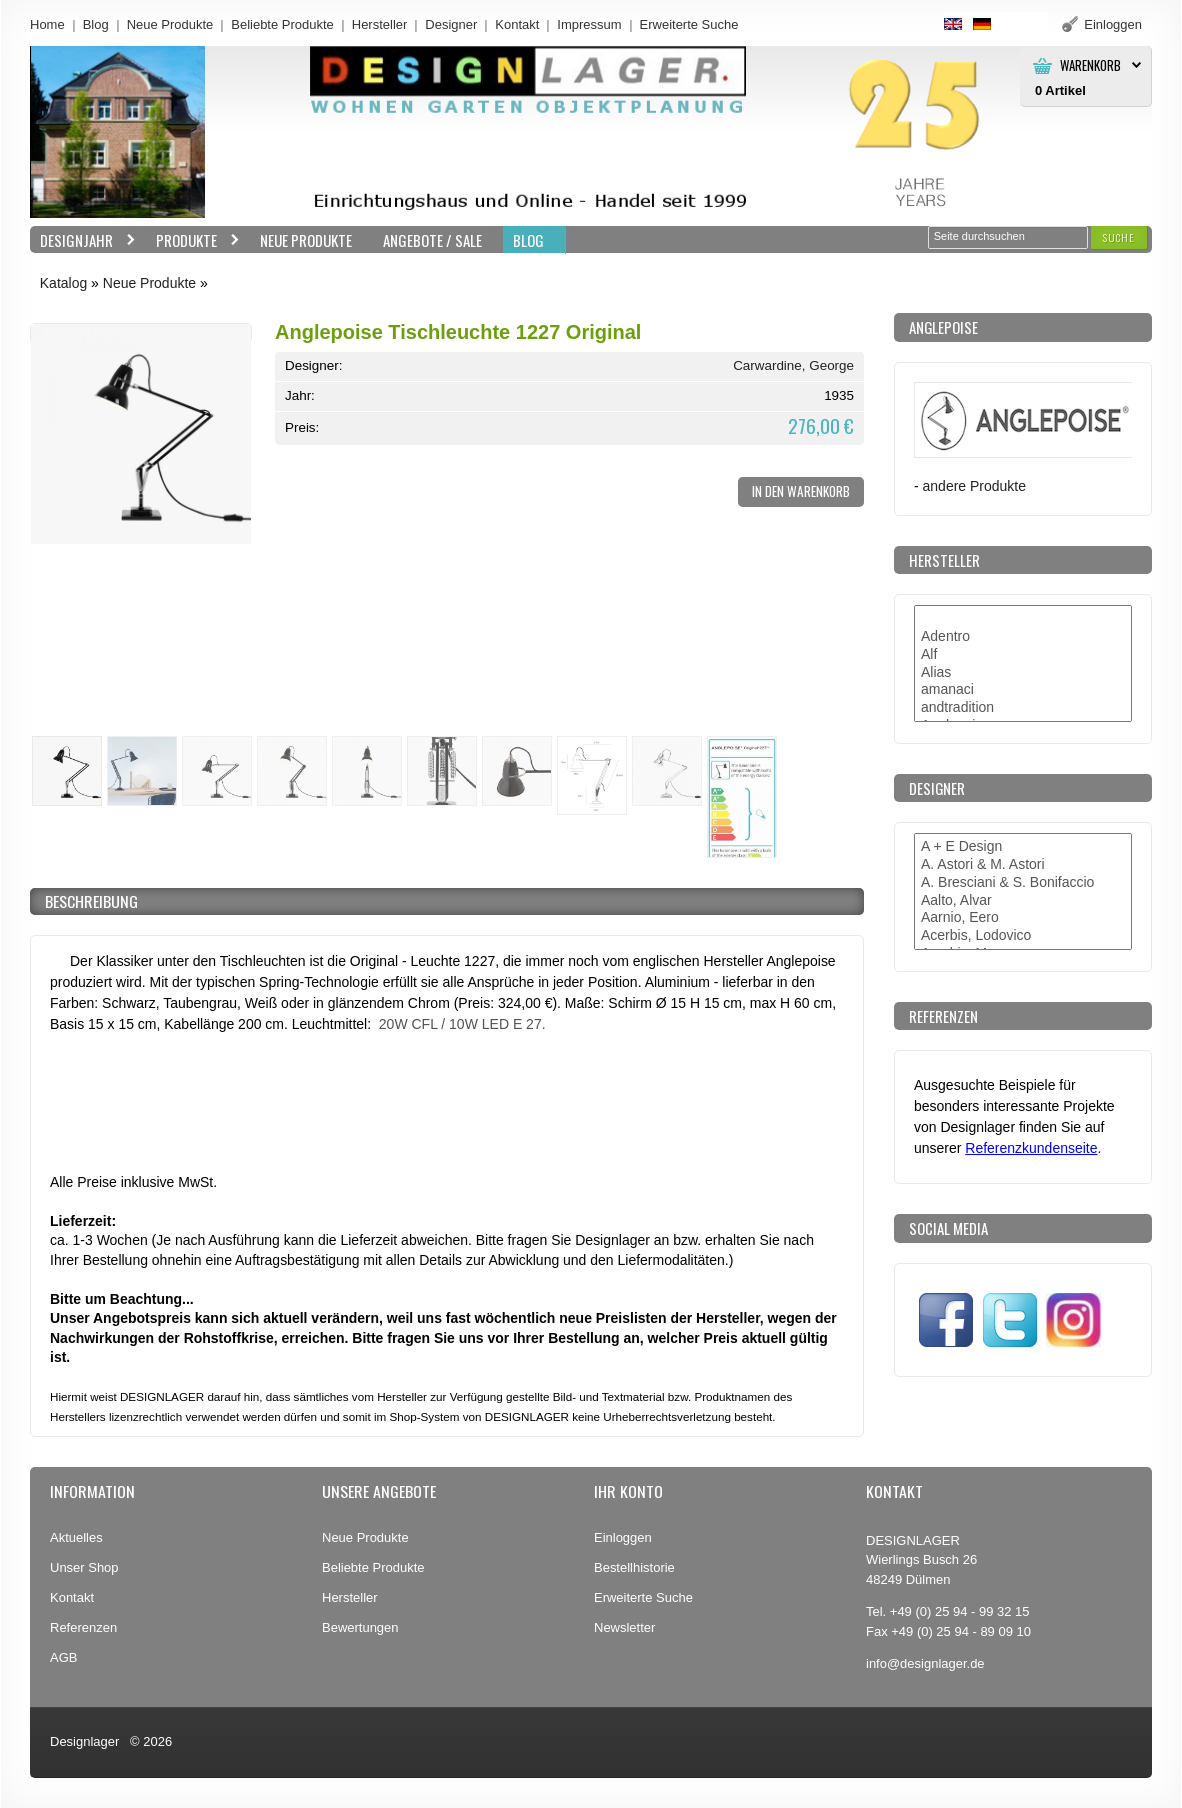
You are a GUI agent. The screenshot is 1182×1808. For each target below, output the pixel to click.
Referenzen (83, 1627)
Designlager (84, 1741)
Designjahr (83, 240)
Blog (96, 24)
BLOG (528, 240)
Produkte (193, 240)
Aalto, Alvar (1023, 901)
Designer (451, 24)
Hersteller (380, 24)
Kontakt (517, 24)
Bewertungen (360, 1627)
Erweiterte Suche (643, 1597)
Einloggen (623, 1537)
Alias (1023, 673)
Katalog (63, 283)
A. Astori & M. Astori (1023, 865)
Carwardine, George (793, 365)
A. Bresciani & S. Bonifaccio (1023, 883)
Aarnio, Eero (1023, 918)
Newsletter (624, 1627)
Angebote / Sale (432, 240)
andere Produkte (974, 486)
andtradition (1023, 708)
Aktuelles (76, 1537)
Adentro (1023, 637)
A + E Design (1023, 847)
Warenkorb (1090, 65)
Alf (1023, 655)
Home (47, 24)
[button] (1119, 237)
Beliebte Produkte (282, 24)
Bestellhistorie (634, 1567)
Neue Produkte (170, 24)
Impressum (589, 24)
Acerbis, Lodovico (1023, 936)
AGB (63, 1657)
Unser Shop (84, 1567)
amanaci (1023, 690)
